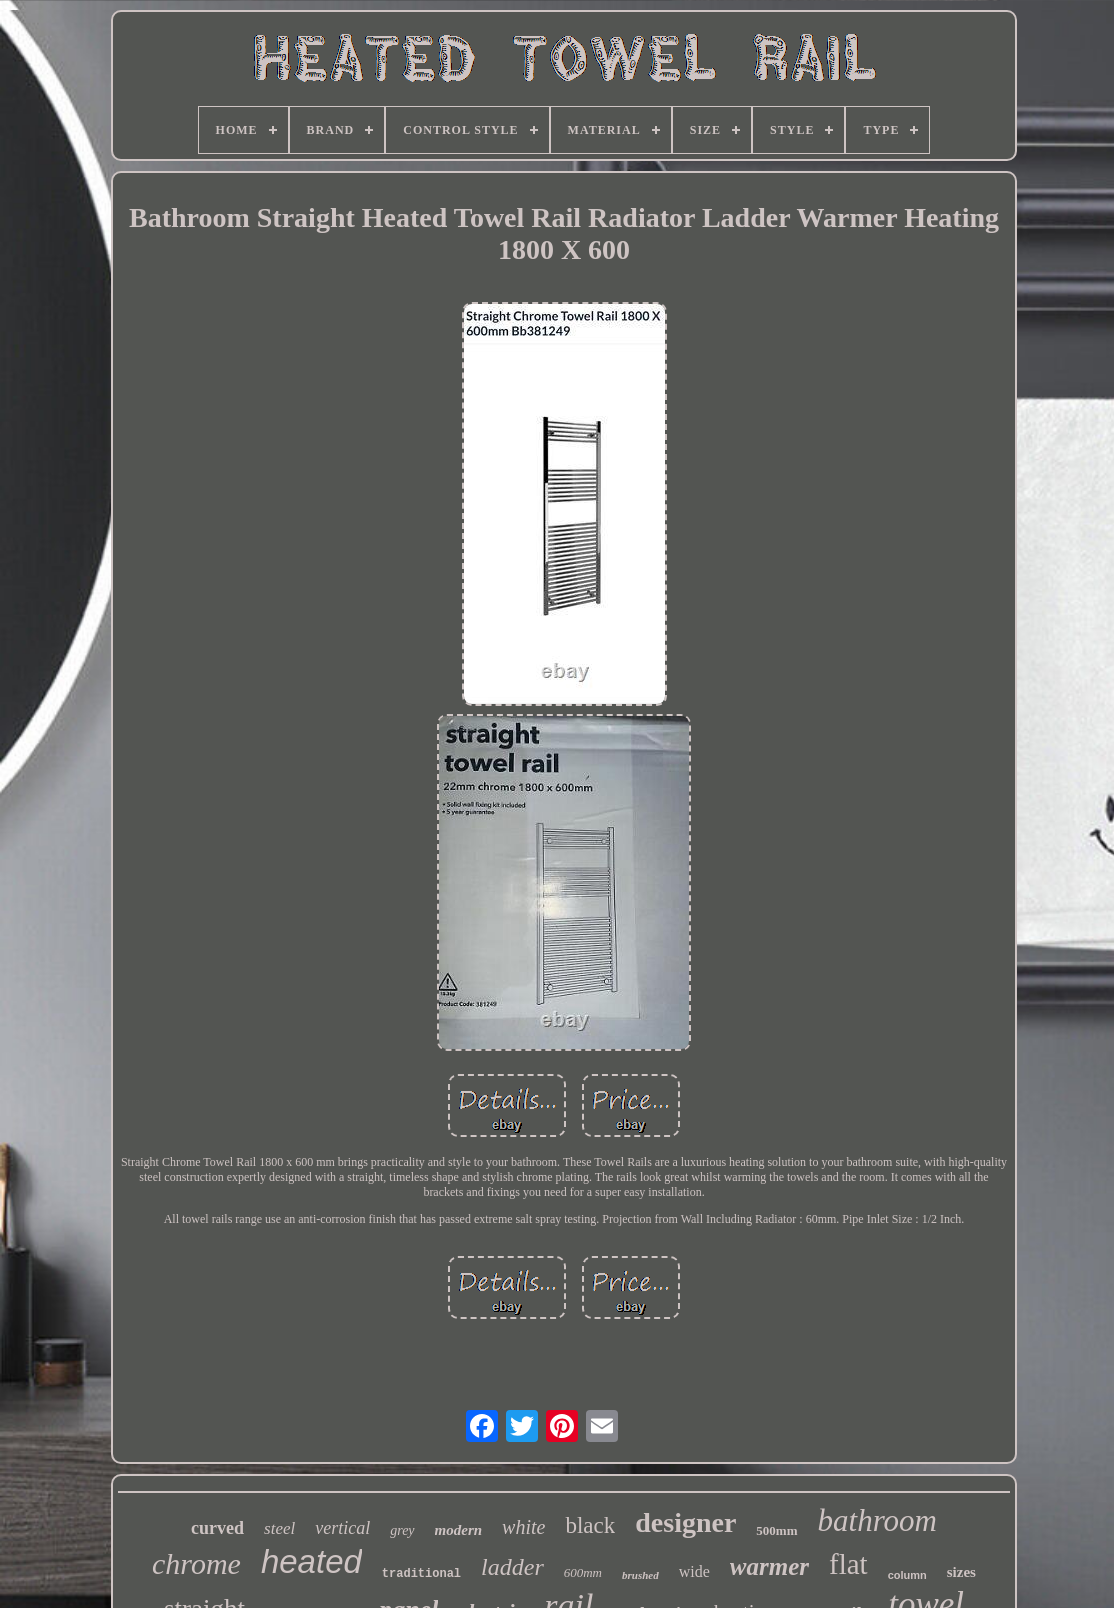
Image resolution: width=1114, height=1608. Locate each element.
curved (217, 1528)
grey (402, 1530)
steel (279, 1528)
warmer (769, 1566)
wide (694, 1571)
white (523, 1527)
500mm (776, 1530)
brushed (640, 1575)
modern (459, 1530)
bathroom (877, 1520)
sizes (961, 1572)
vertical (342, 1528)
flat (848, 1564)
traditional (421, 1574)
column (907, 1575)
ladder (512, 1567)
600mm (583, 1572)
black (590, 1525)
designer (685, 1522)
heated (311, 1561)
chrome (196, 1563)
